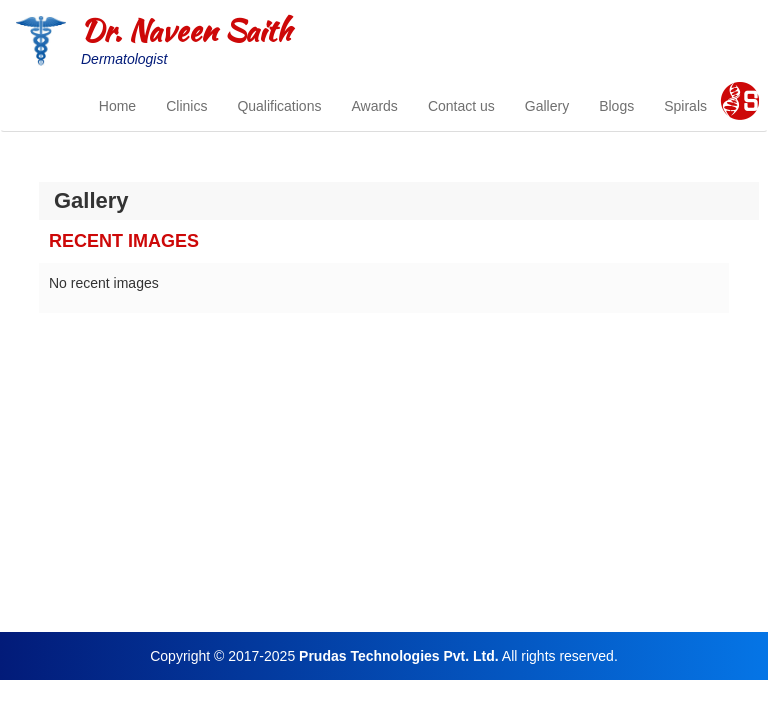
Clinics (186, 106)
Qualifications (279, 106)
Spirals (685, 106)
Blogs (616, 106)
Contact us (461, 106)
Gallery (547, 106)
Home (117, 106)
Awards (374, 106)
